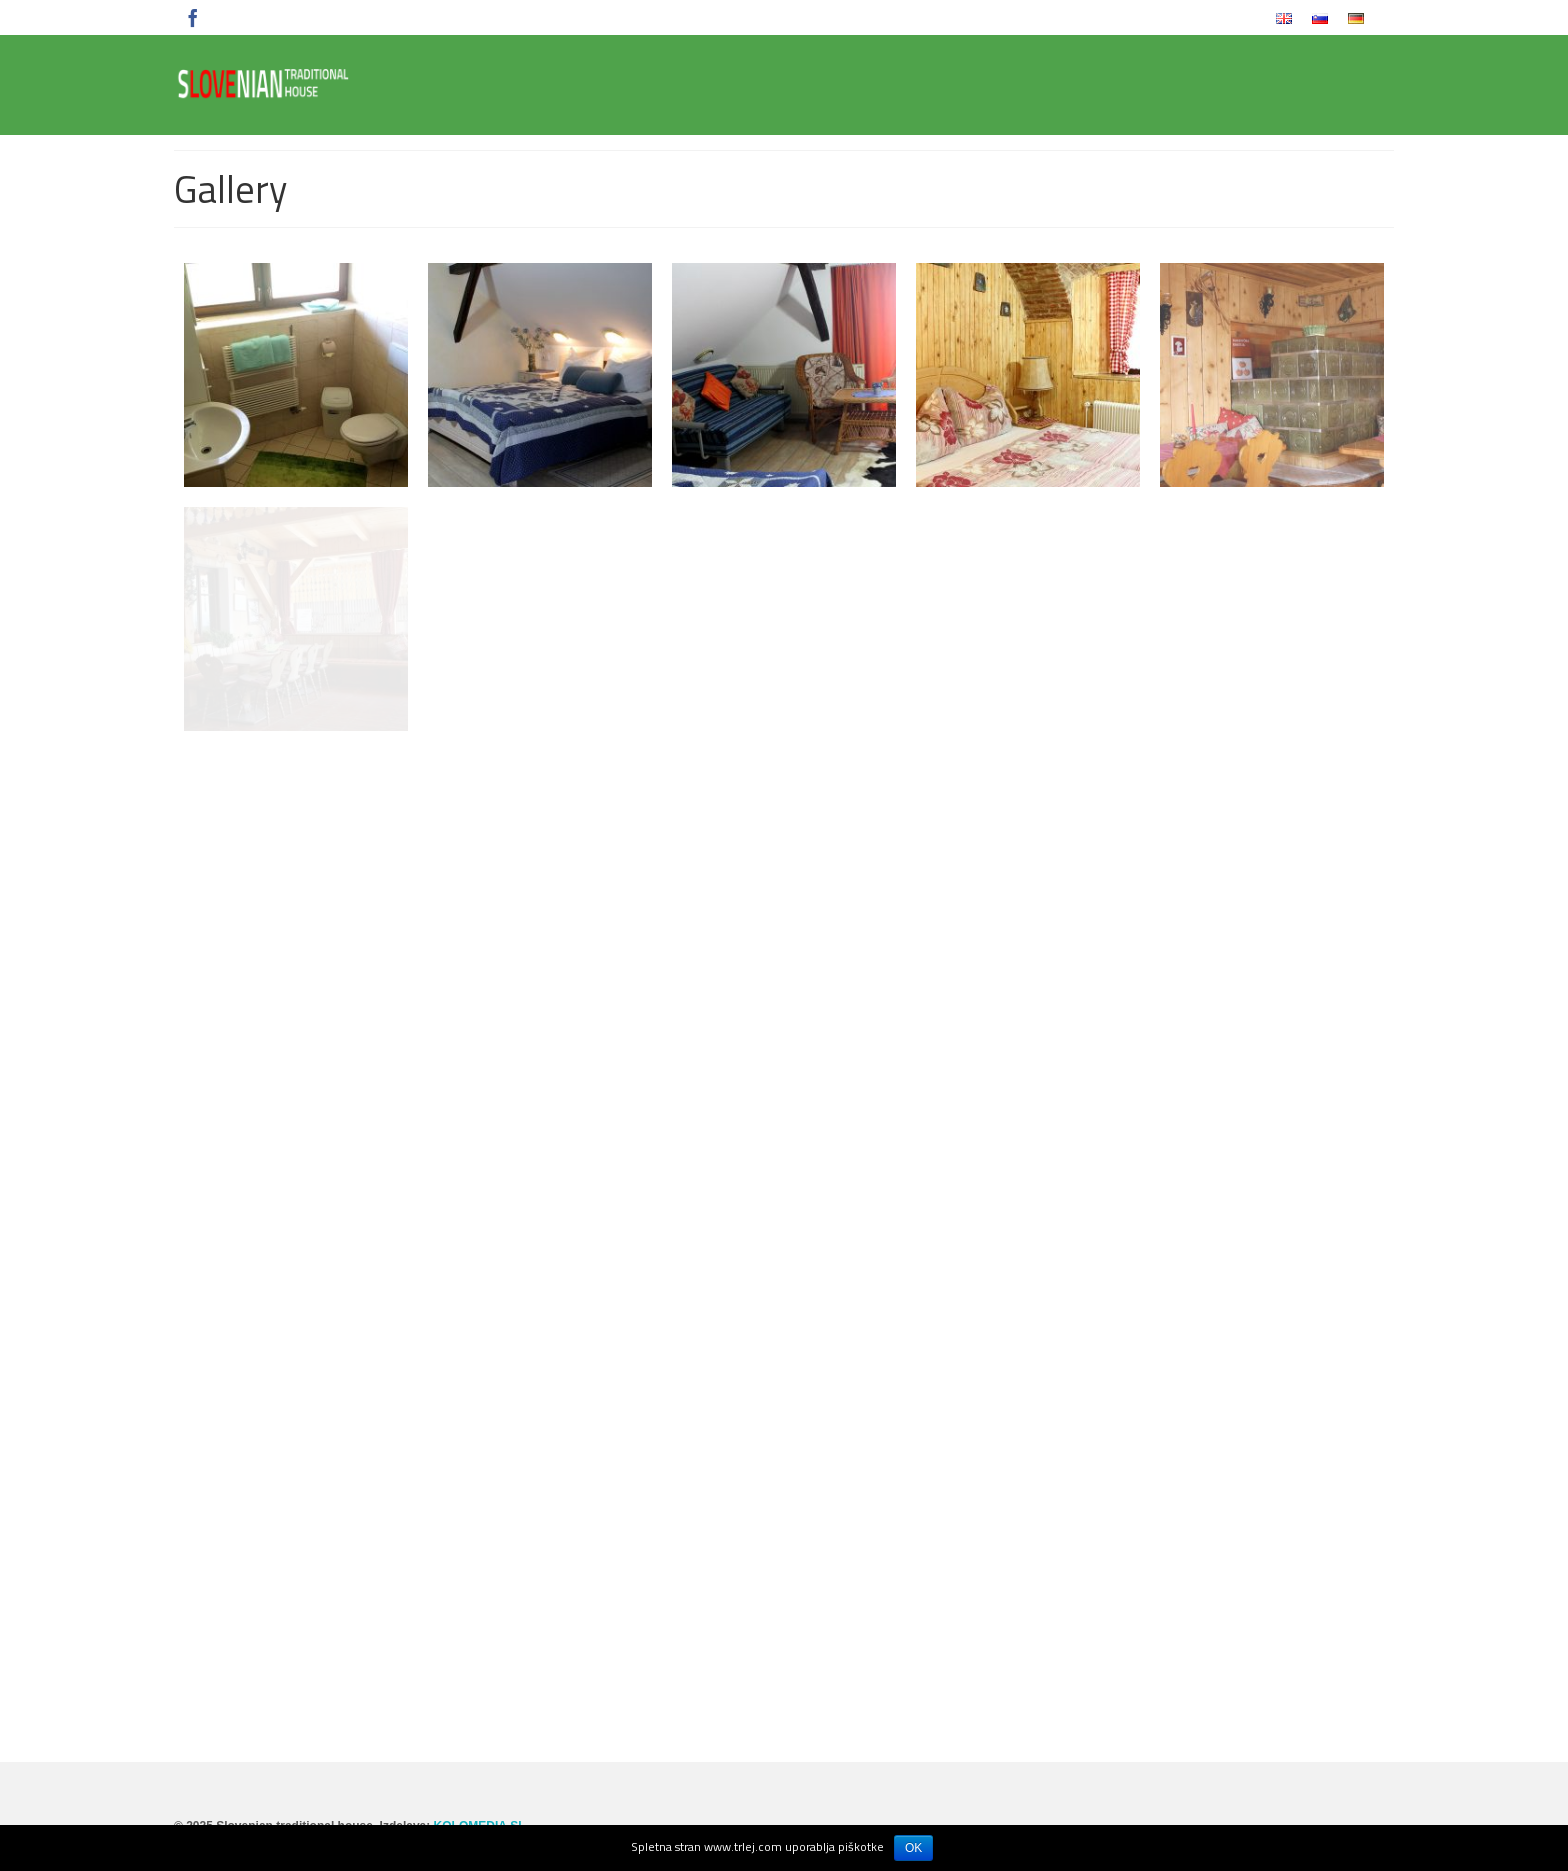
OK (913, 1848)
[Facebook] (193, 17)
